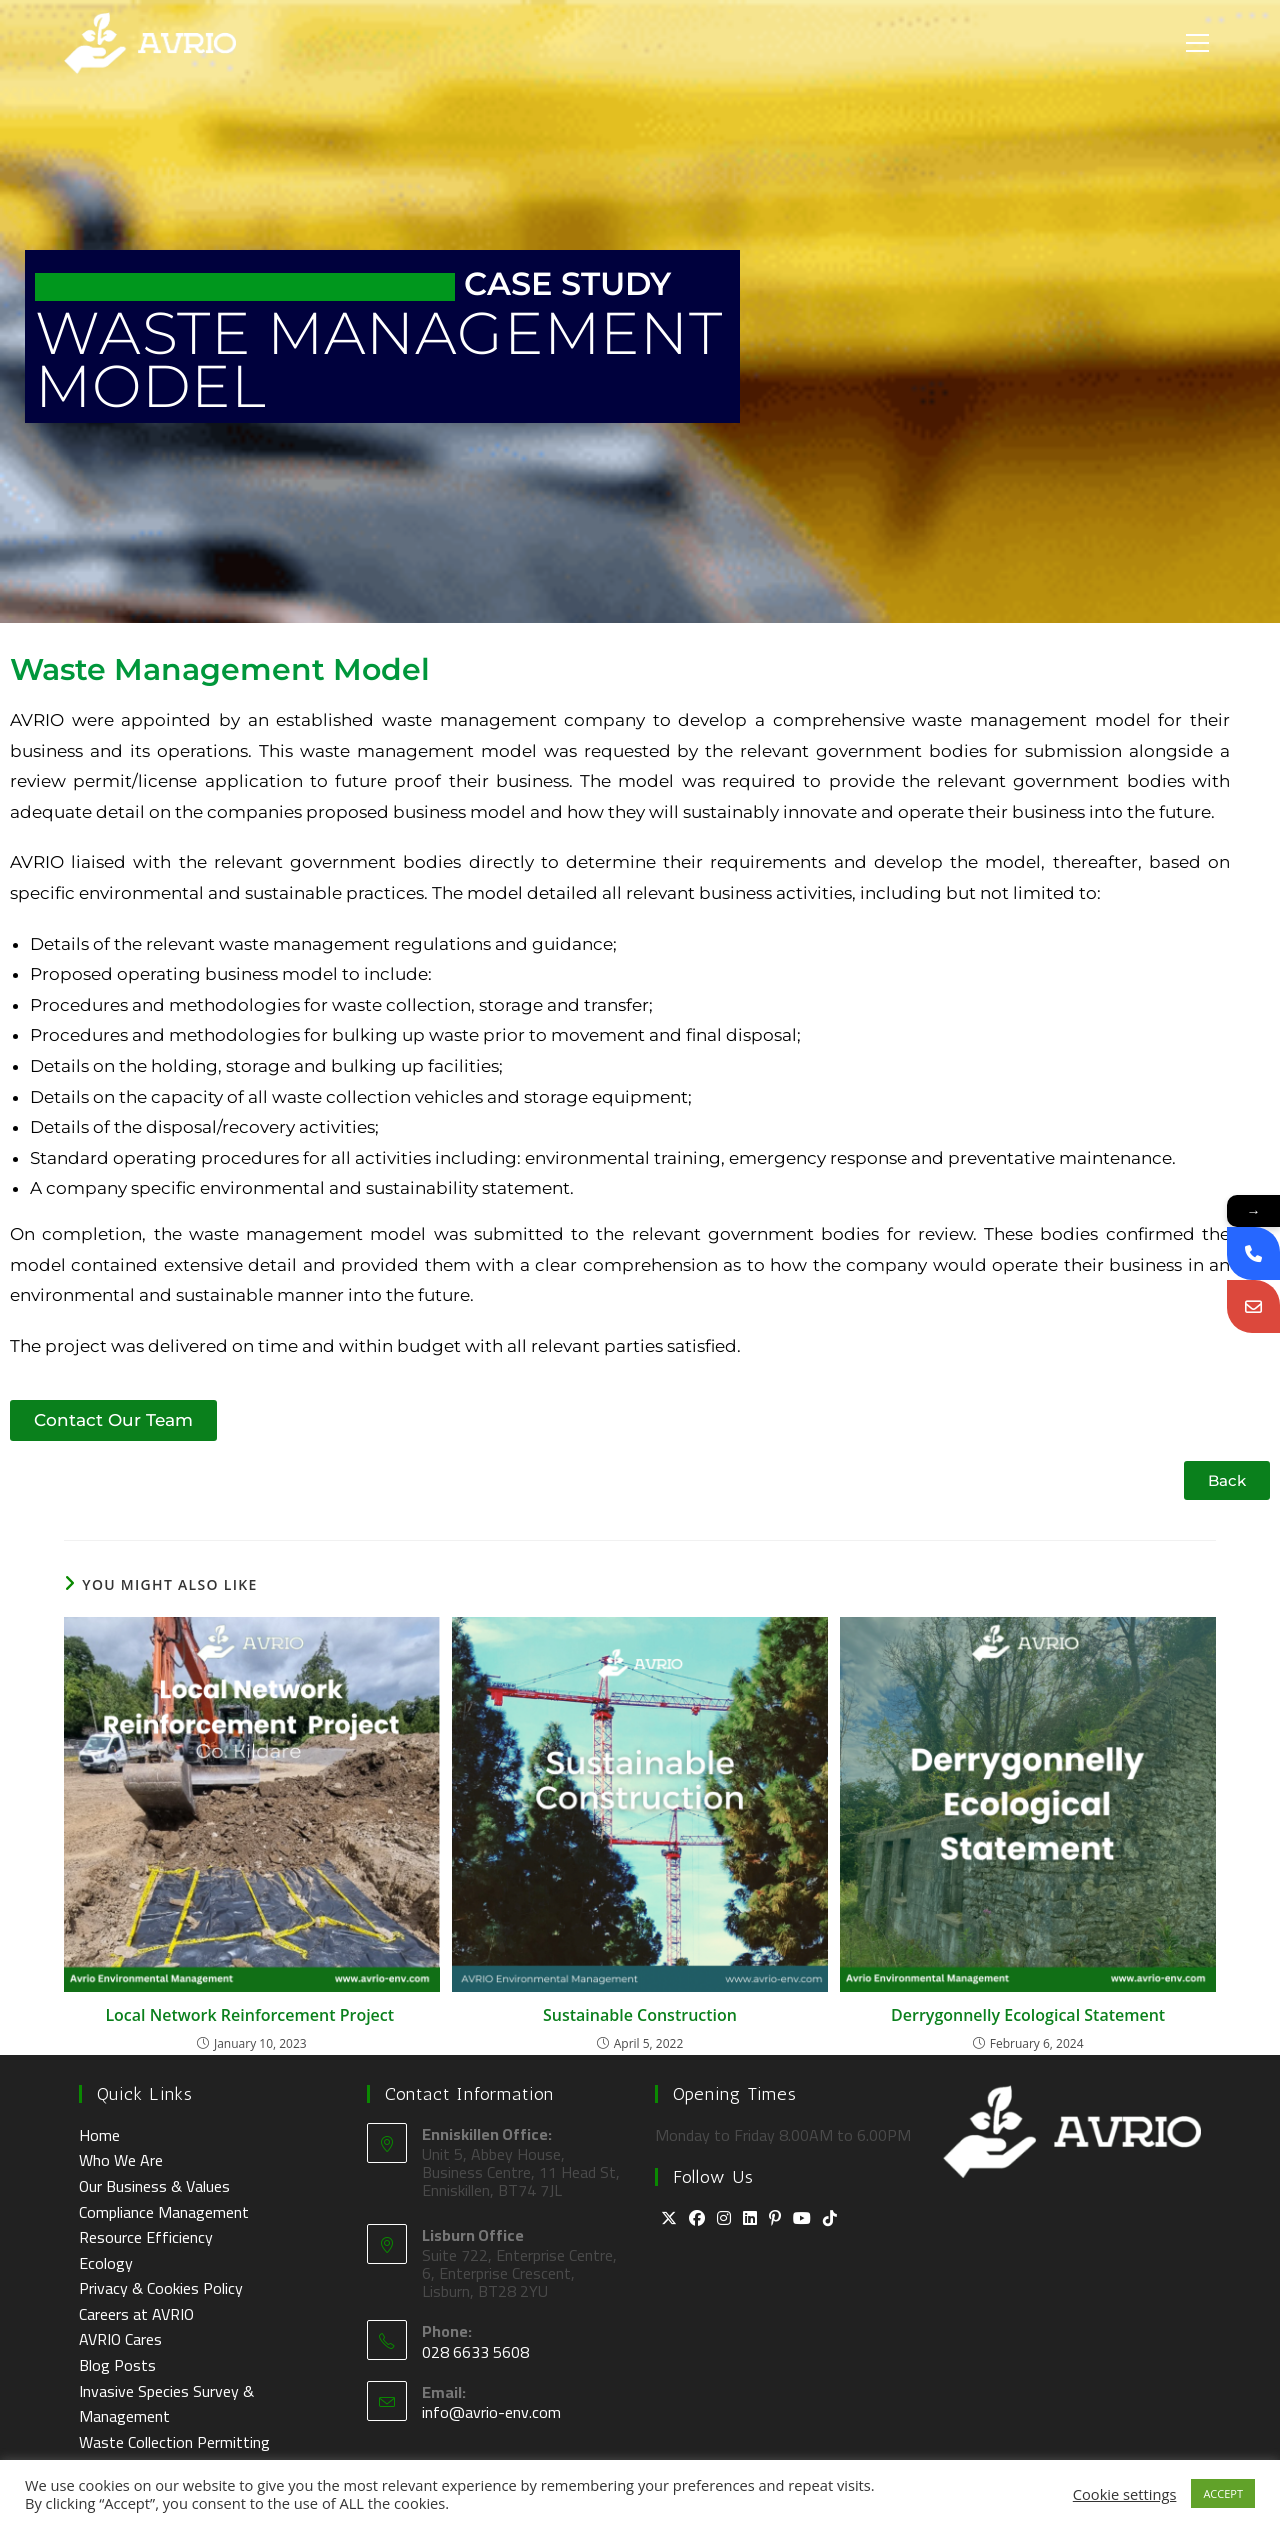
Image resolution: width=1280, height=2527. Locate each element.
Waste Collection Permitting (174, 2442)
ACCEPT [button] (1223, 2493)
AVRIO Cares (120, 2339)
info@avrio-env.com (491, 2412)
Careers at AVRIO (136, 2314)
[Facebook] (697, 2219)
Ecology (106, 2263)
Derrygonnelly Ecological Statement (1028, 2015)
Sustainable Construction (640, 2015)
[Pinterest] (775, 2219)
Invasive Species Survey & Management (166, 2404)
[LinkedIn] (750, 2219)
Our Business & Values (154, 2186)
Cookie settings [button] (1125, 2494)
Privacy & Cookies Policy (161, 2288)
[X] (669, 2219)
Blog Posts (117, 2365)
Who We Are (121, 2160)
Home (99, 2135)
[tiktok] (830, 2219)
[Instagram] (724, 2219)
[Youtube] (802, 2219)
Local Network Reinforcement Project (251, 2015)
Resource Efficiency (146, 2237)
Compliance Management (164, 2212)
